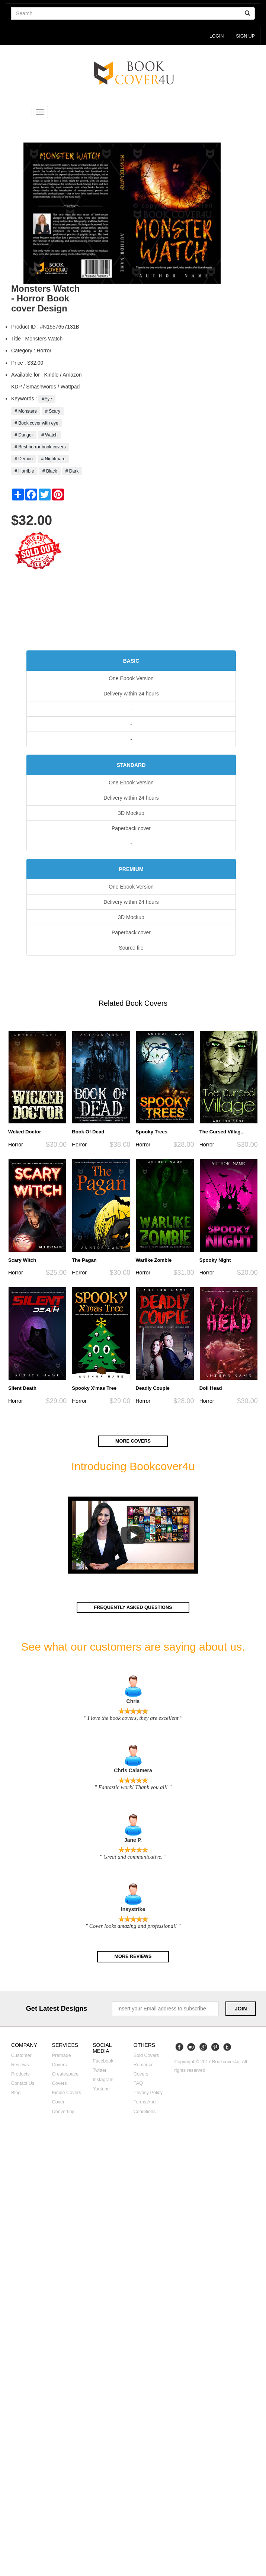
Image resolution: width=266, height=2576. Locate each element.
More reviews (133, 1957)
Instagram (103, 2080)
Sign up (244, 36)
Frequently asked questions (133, 1607)
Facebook (103, 2062)
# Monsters (25, 411)
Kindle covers (66, 2093)
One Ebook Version (131, 679)
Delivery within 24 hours (131, 694)
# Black (49, 471)
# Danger (23, 435)
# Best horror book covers (40, 447)
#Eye (47, 399)
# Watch (49, 435)
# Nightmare (53, 459)
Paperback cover (131, 829)
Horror (15, 1145)
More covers (133, 1441)
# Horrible (24, 471)
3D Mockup (131, 813)
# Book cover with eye (36, 423)
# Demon (23, 459)
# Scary (52, 411)
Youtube (101, 2090)
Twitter (99, 2071)
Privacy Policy (148, 2093)
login (214, 36)
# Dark (72, 471)
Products (20, 2075)
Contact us (22, 2084)
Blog (15, 2093)
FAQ (138, 2084)
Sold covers (146, 2056)
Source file (131, 948)
